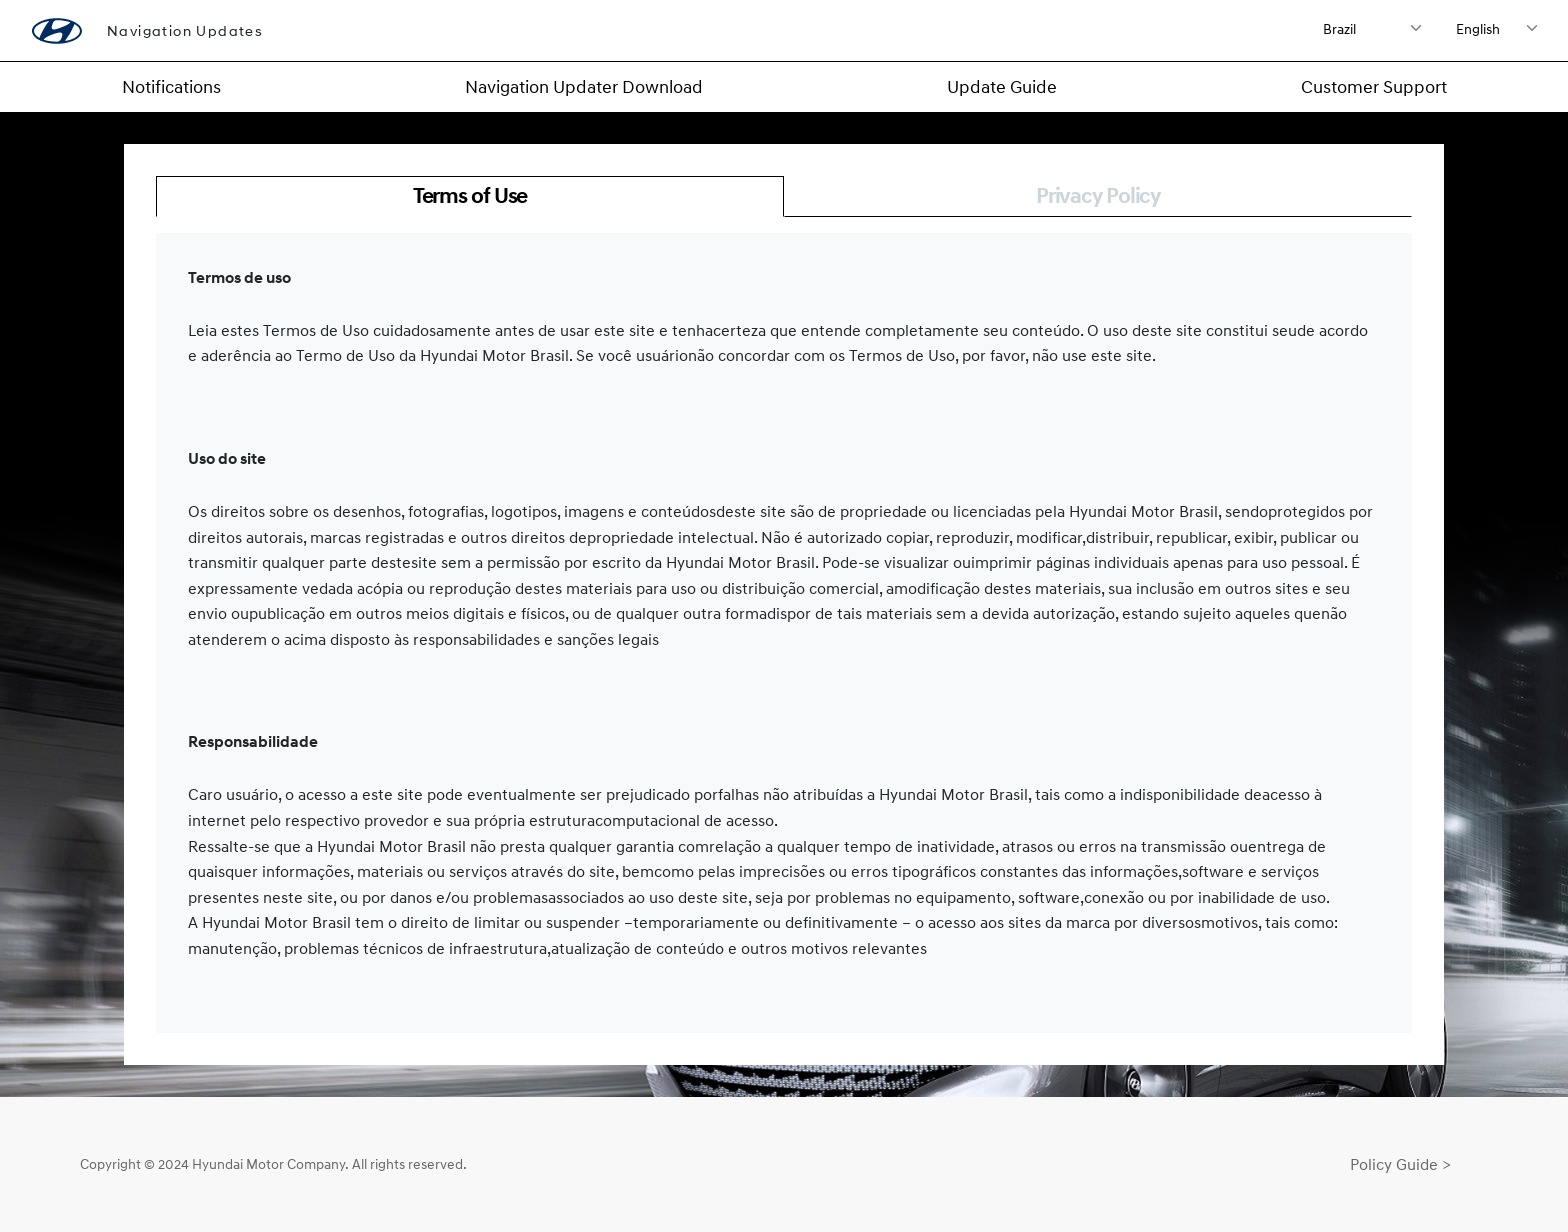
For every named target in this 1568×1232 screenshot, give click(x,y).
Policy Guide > (1400, 1164)
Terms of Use (470, 195)
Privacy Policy (1098, 195)
